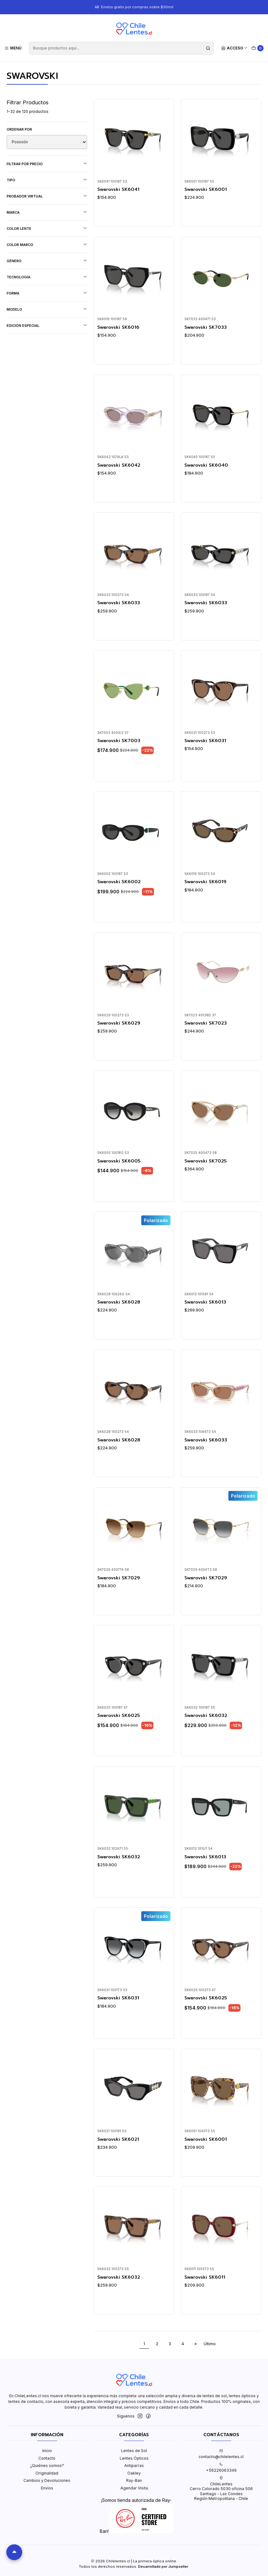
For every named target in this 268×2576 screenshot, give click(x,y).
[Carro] (258, 48)
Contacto (46, 2458)
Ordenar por (19, 129)
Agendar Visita (134, 2488)
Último (210, 2343)
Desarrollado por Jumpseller (163, 2566)
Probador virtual (47, 196)
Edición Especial (47, 325)
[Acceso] (234, 48)
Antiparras (134, 2465)
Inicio (47, 2450)
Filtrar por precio (47, 163)
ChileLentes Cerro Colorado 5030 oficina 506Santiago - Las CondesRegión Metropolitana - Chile (221, 2488)
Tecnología (47, 277)
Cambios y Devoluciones (46, 2480)
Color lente (47, 228)
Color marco (47, 244)
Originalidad (46, 2473)
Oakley (134, 2473)
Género (47, 260)
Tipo (47, 180)
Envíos (47, 2488)
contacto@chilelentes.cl (221, 2454)
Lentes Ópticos (134, 2458)
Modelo (47, 309)
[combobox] (121, 48)
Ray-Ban (134, 2480)
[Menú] (13, 48)
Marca (47, 212)
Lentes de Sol (134, 2450)
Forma (47, 293)
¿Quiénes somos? (47, 2465)
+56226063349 (221, 2468)
